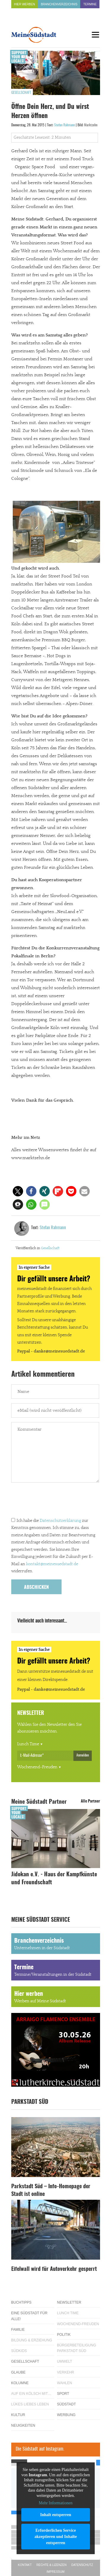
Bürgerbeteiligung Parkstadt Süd (76, 2348)
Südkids (19, 2351)
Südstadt (66, 2404)
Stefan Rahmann (64, 125)
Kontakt (25, 2565)
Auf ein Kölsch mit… (31, 2394)
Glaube (18, 2372)
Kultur (18, 2415)
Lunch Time (28, 1744)
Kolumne (20, 2383)
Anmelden (82, 1755)
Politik (64, 2335)
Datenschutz (82, 2565)
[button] (18, 1191)
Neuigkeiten (23, 2425)
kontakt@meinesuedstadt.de (52, 1564)
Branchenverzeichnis (59, 4)
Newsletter (69, 2302)
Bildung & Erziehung (31, 2340)
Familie (18, 2330)
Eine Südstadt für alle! (29, 2316)
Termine (89, 4)
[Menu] (95, 34)
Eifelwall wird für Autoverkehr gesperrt (54, 2269)
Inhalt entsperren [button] (55, 2514)
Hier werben (24, 4)
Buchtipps (21, 2302)
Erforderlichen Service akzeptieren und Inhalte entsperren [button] (55, 2536)
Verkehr (65, 2372)
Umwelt (64, 2361)
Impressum (55, 2571)
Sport (63, 2394)
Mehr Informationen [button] (56, 2503)
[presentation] (56, 1501)
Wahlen (64, 2383)
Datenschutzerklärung (60, 1520)
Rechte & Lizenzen (51, 2565)
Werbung (66, 2415)
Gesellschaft (21, 92)
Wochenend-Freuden (37, 1767)
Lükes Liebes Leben (30, 2404)
